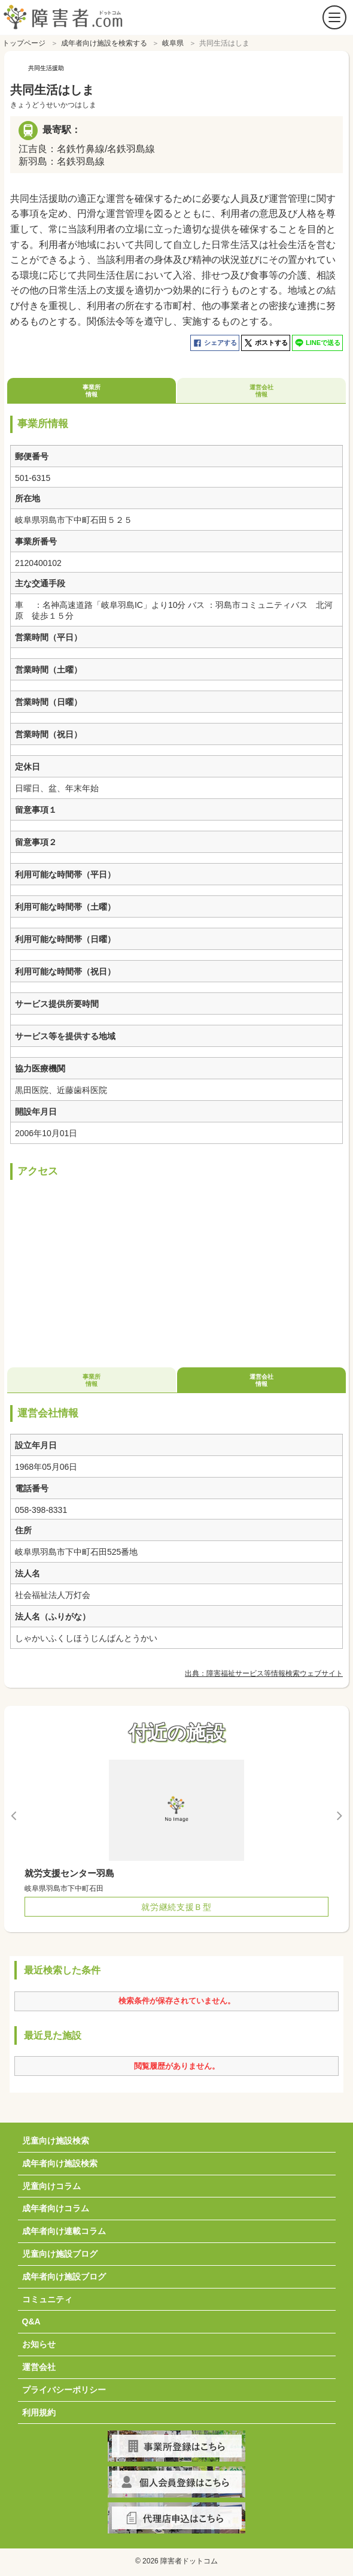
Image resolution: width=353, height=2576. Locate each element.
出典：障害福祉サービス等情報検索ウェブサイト (264, 1670)
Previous (14, 1812)
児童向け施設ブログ (60, 2251)
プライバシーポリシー (64, 2387)
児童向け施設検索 (55, 2137)
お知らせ (39, 2341)
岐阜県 (173, 40)
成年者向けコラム (55, 2205)
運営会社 (39, 2364)
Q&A (31, 2318)
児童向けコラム (51, 2183)
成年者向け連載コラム (64, 2228)
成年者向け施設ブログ (64, 2273)
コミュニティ (47, 2296)
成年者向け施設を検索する (104, 40)
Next (338, 1812)
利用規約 (39, 2409)
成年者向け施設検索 (60, 2160)
